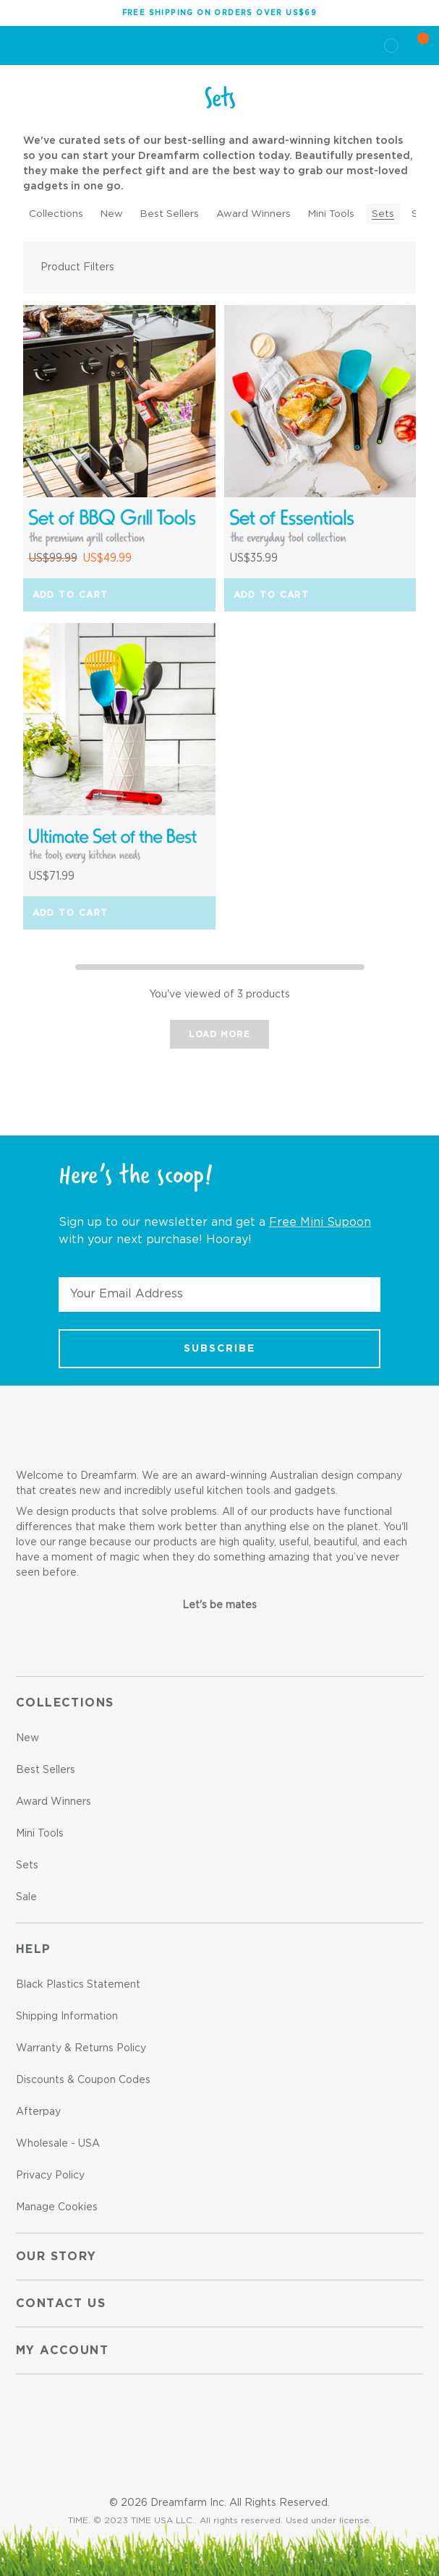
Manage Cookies (57, 2207)
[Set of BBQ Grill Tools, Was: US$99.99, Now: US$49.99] (119, 401)
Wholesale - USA (58, 2144)
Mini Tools (331, 214)
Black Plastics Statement (78, 1985)
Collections (56, 214)
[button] (220, 267)
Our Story (56, 2256)
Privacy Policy (50, 2176)
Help (33, 1949)
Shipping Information (67, 2017)
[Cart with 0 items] (414, 45)
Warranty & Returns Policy (81, 2048)
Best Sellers (169, 214)
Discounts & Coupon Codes (83, 2080)
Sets (383, 214)
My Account (62, 2350)
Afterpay (38, 2112)
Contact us (61, 2303)
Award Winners (253, 214)
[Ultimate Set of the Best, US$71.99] (119, 719)
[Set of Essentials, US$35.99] (320, 401)
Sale (26, 1897)
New (112, 214)
